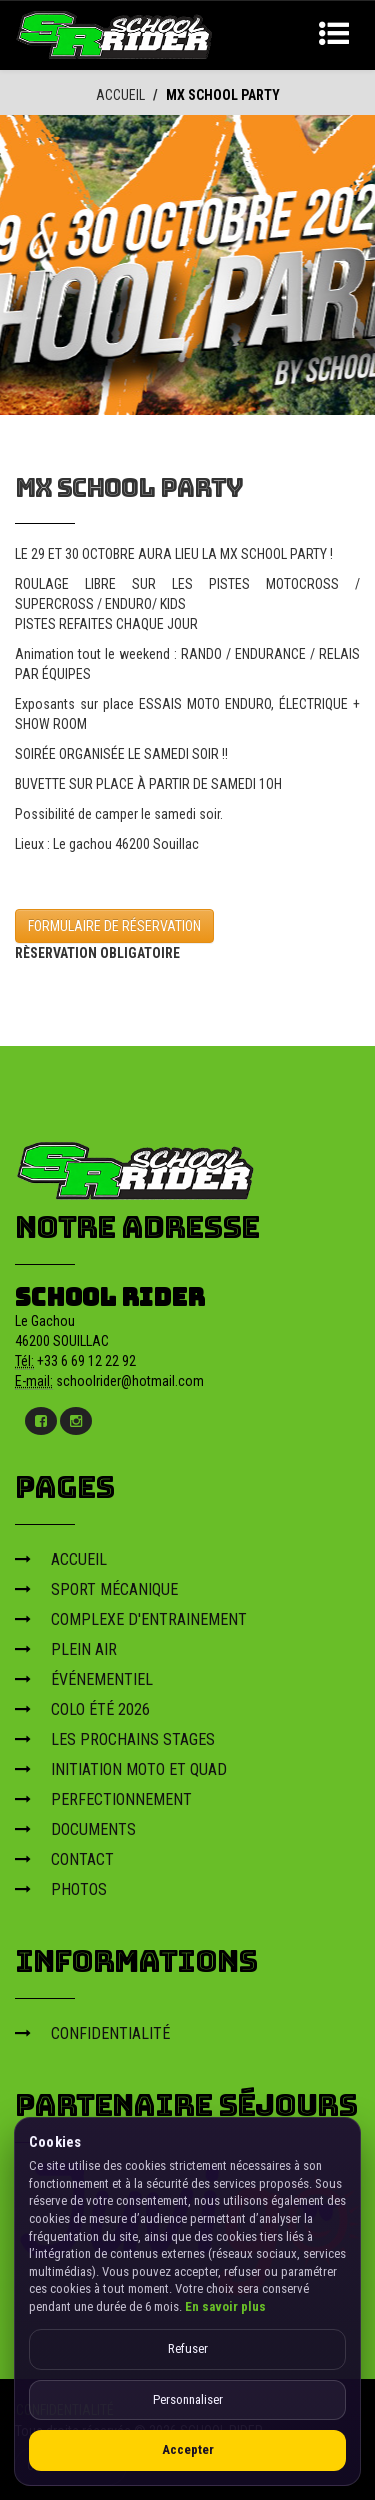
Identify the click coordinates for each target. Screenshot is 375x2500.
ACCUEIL (120, 95)
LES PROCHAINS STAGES (115, 1738)
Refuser (188, 2348)
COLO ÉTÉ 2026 (82, 1708)
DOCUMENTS (75, 1828)
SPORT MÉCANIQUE (96, 1588)
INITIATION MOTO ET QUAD (121, 1768)
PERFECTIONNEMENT (103, 1798)
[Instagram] (76, 1420)
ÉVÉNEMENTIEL (84, 1678)
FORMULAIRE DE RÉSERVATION (114, 925)
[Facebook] (41, 1420)
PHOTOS (61, 1888)
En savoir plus (225, 2306)
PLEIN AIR (66, 1648)
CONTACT (64, 1858)
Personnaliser (188, 2399)
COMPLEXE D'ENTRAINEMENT (131, 1618)
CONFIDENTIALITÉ (92, 2032)
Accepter (188, 2449)
